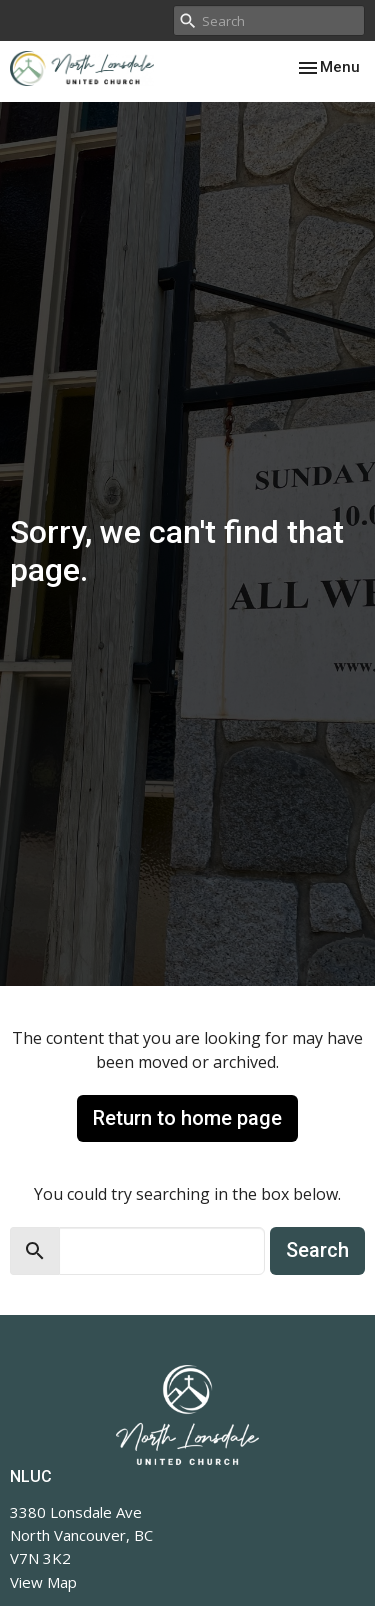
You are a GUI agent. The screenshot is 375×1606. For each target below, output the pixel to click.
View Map (43, 1582)
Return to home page (187, 1118)
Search (317, 1250)
